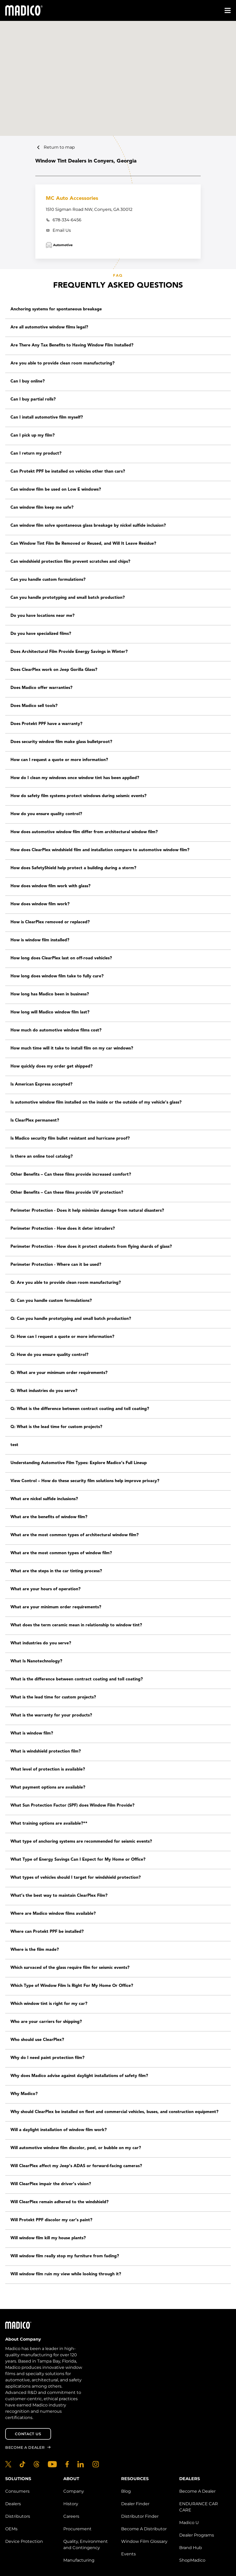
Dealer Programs (196, 2535)
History (70, 2503)
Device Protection (24, 2541)
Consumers (17, 2491)
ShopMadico (192, 2560)
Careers (71, 2516)
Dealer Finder (135, 2503)
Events (128, 2553)
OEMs (11, 2528)
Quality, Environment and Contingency (85, 2544)
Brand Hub (190, 2547)
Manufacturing (78, 2560)
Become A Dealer (197, 2491)
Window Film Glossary (144, 2541)
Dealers (13, 2503)
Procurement (77, 2528)
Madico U (189, 2522)
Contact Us (28, 2434)
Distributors (17, 2516)
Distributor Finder (140, 2516)
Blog (126, 2491)
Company (73, 2491)
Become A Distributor (144, 2528)
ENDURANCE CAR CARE (198, 2507)
